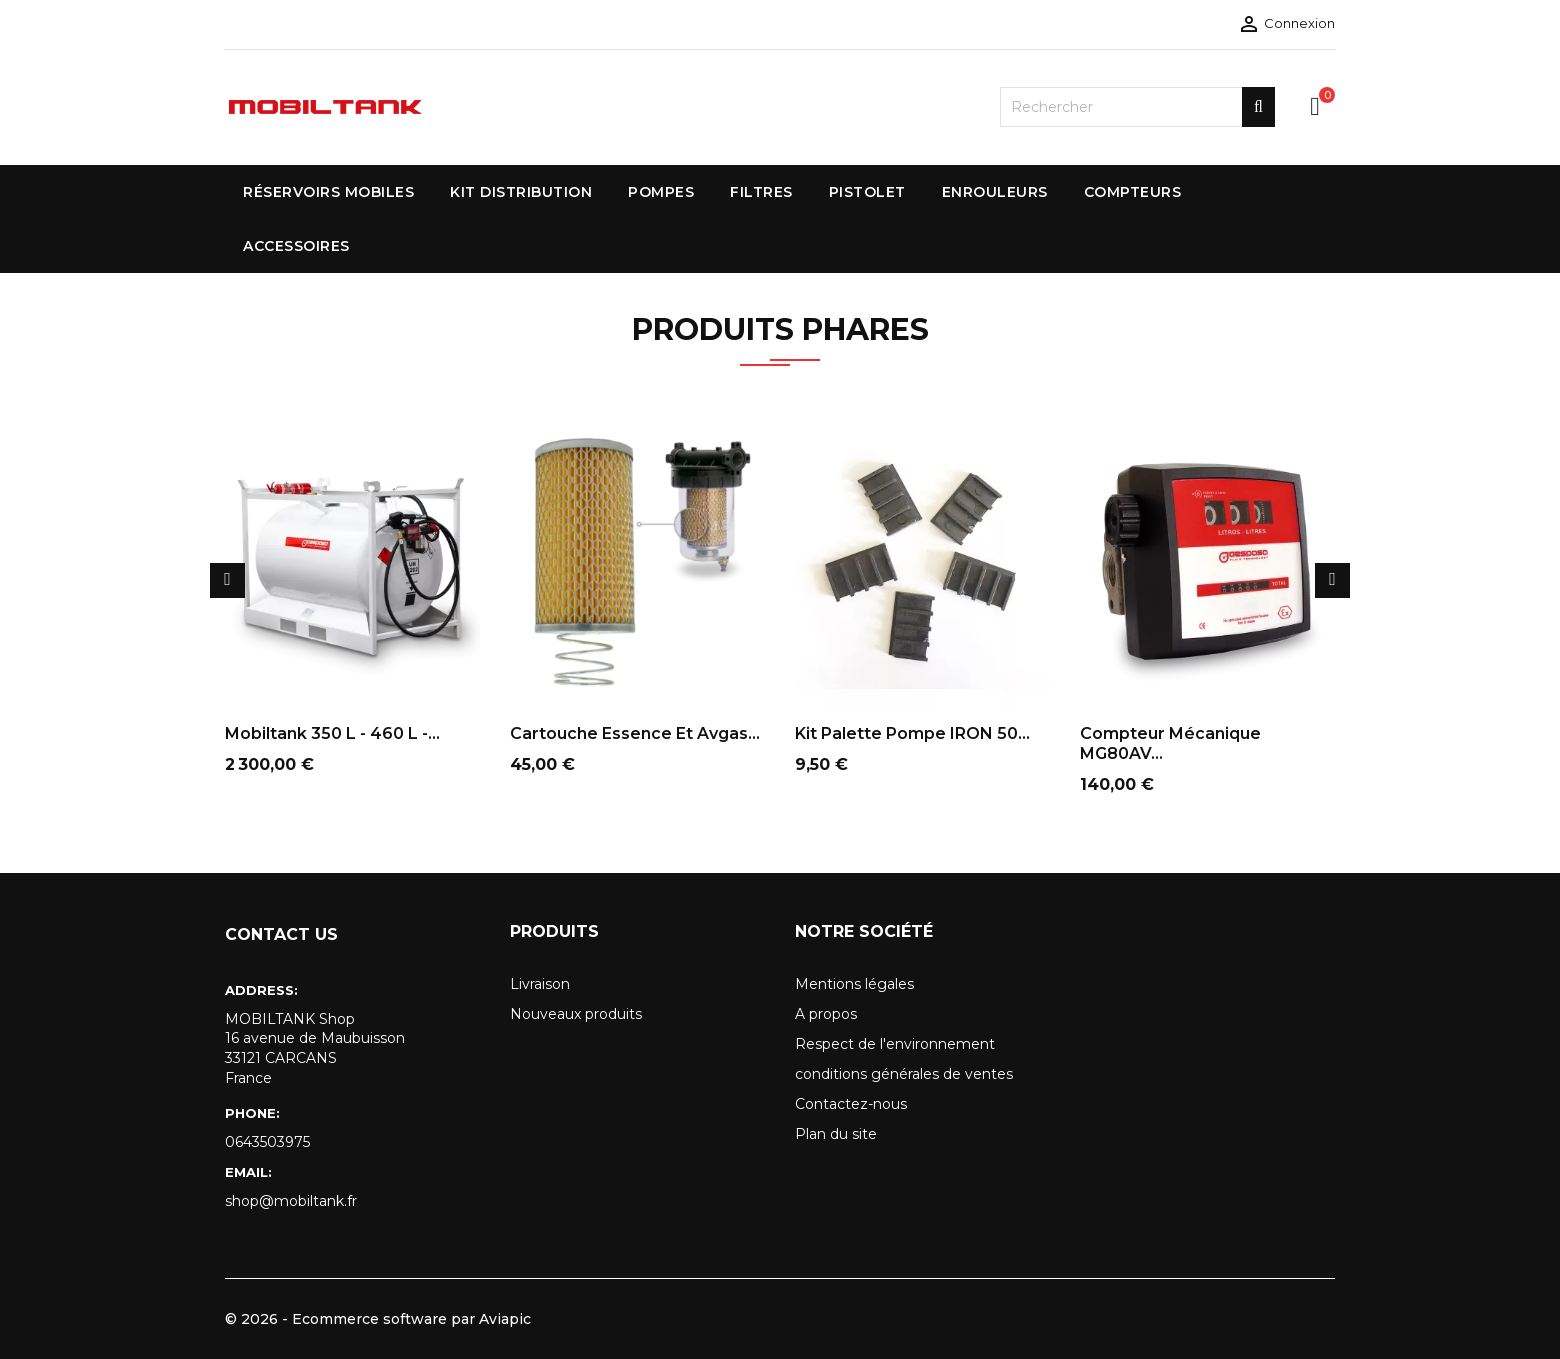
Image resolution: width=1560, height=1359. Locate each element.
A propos (826, 1014)
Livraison (540, 984)
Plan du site (836, 1134)
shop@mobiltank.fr (291, 1201)
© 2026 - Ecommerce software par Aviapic (378, 1319)
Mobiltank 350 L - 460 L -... (332, 733)
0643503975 (267, 1142)
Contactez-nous (851, 1104)
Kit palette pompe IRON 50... (912, 733)
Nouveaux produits (576, 1014)
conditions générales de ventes (904, 1074)
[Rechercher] (1137, 107)
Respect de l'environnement (895, 1044)
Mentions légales (854, 984)
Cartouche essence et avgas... (635, 733)
